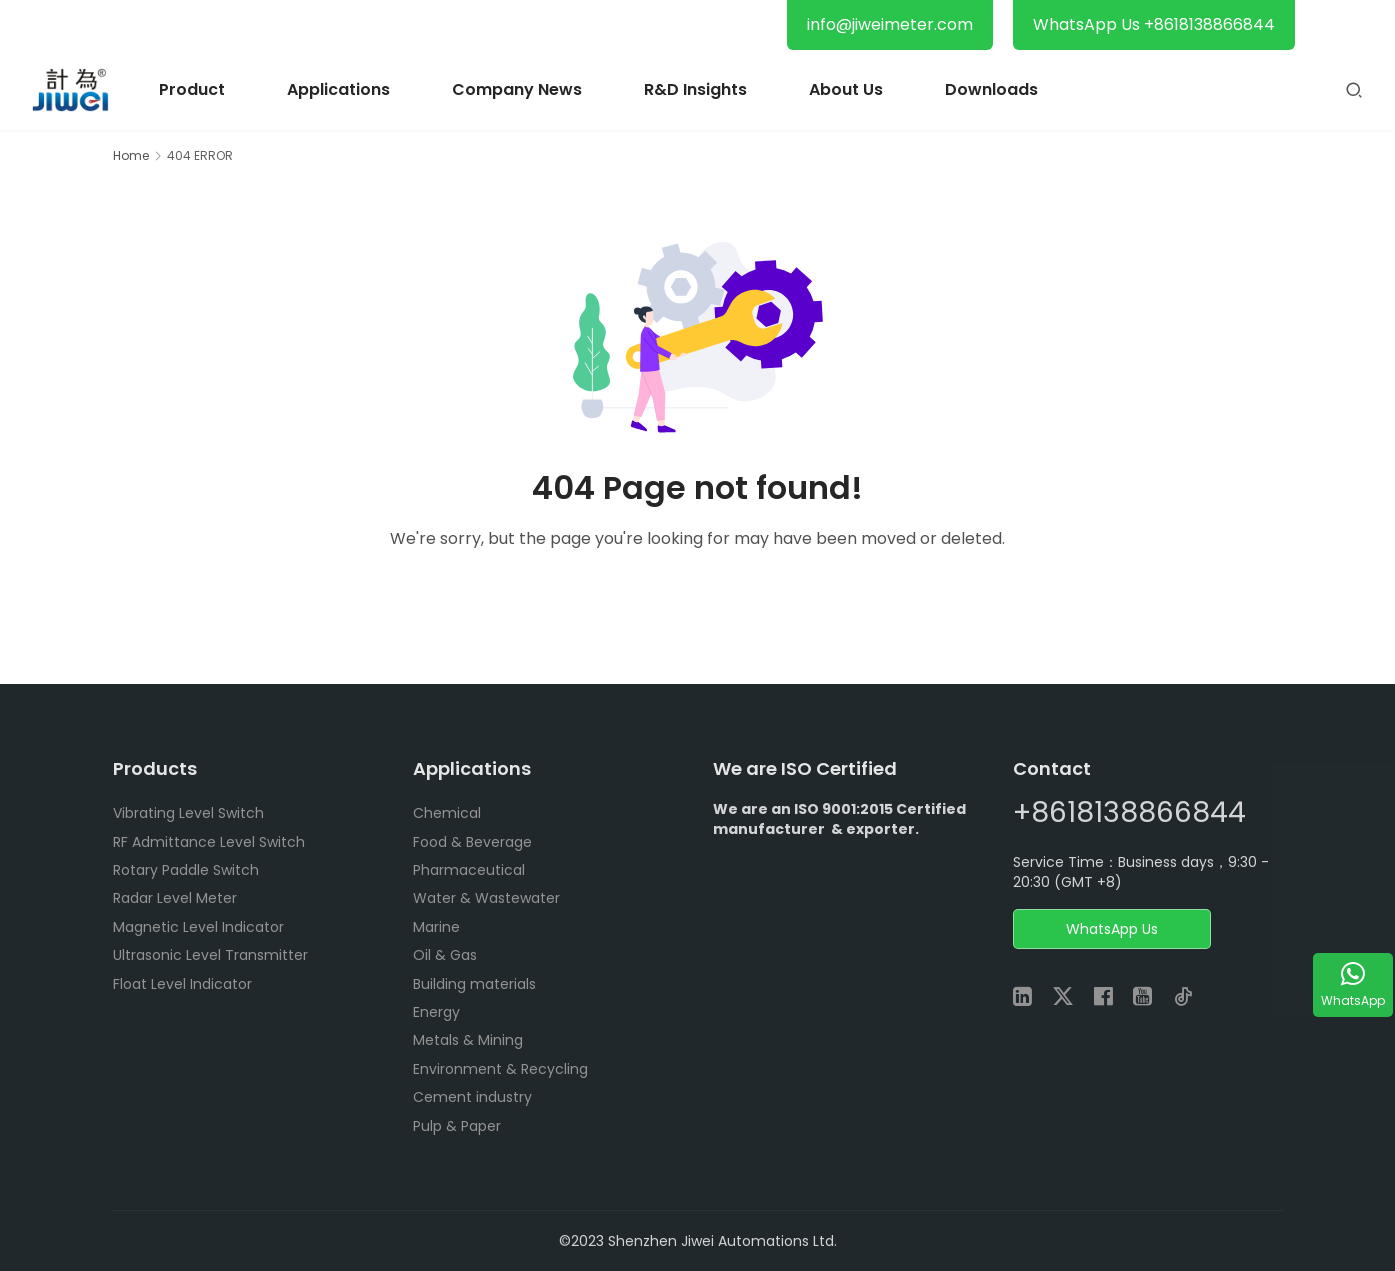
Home (131, 155)
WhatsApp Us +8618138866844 (1154, 24)
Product (192, 89)
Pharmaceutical (469, 870)
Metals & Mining (468, 1040)
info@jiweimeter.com (890, 24)
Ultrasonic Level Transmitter (210, 955)
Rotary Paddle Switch (186, 870)
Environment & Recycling (500, 1069)
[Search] (1354, 89)
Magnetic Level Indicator (198, 927)
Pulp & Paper (457, 1126)
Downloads (991, 89)
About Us (846, 89)
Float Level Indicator (182, 984)
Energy (436, 1012)
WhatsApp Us (1112, 929)
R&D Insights (695, 89)
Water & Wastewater (486, 898)
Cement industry (472, 1097)
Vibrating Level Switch (188, 813)
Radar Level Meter (175, 898)
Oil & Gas (445, 955)
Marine (436, 927)
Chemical (447, 813)
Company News (517, 89)
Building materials (474, 984)
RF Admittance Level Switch (209, 842)
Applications (338, 89)
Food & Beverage (472, 842)
